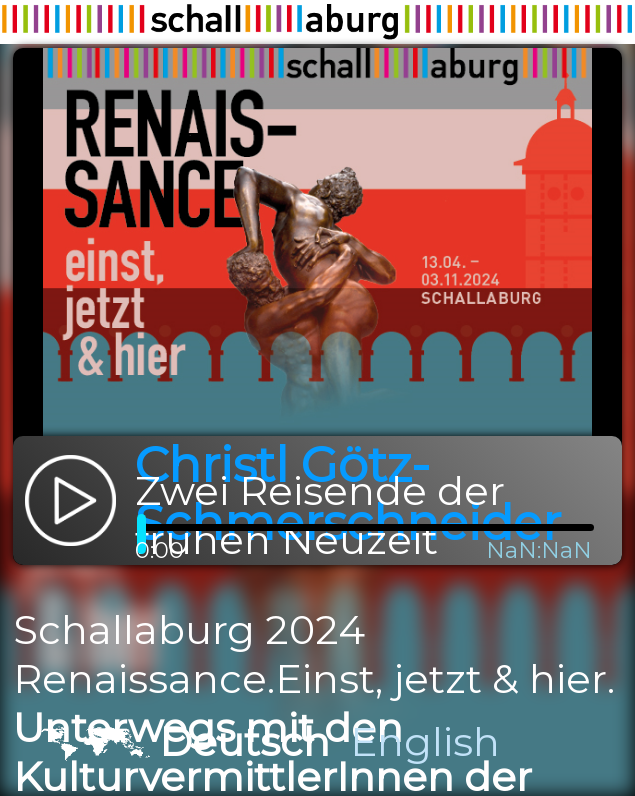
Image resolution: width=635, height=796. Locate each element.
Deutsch (244, 741)
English (425, 741)
